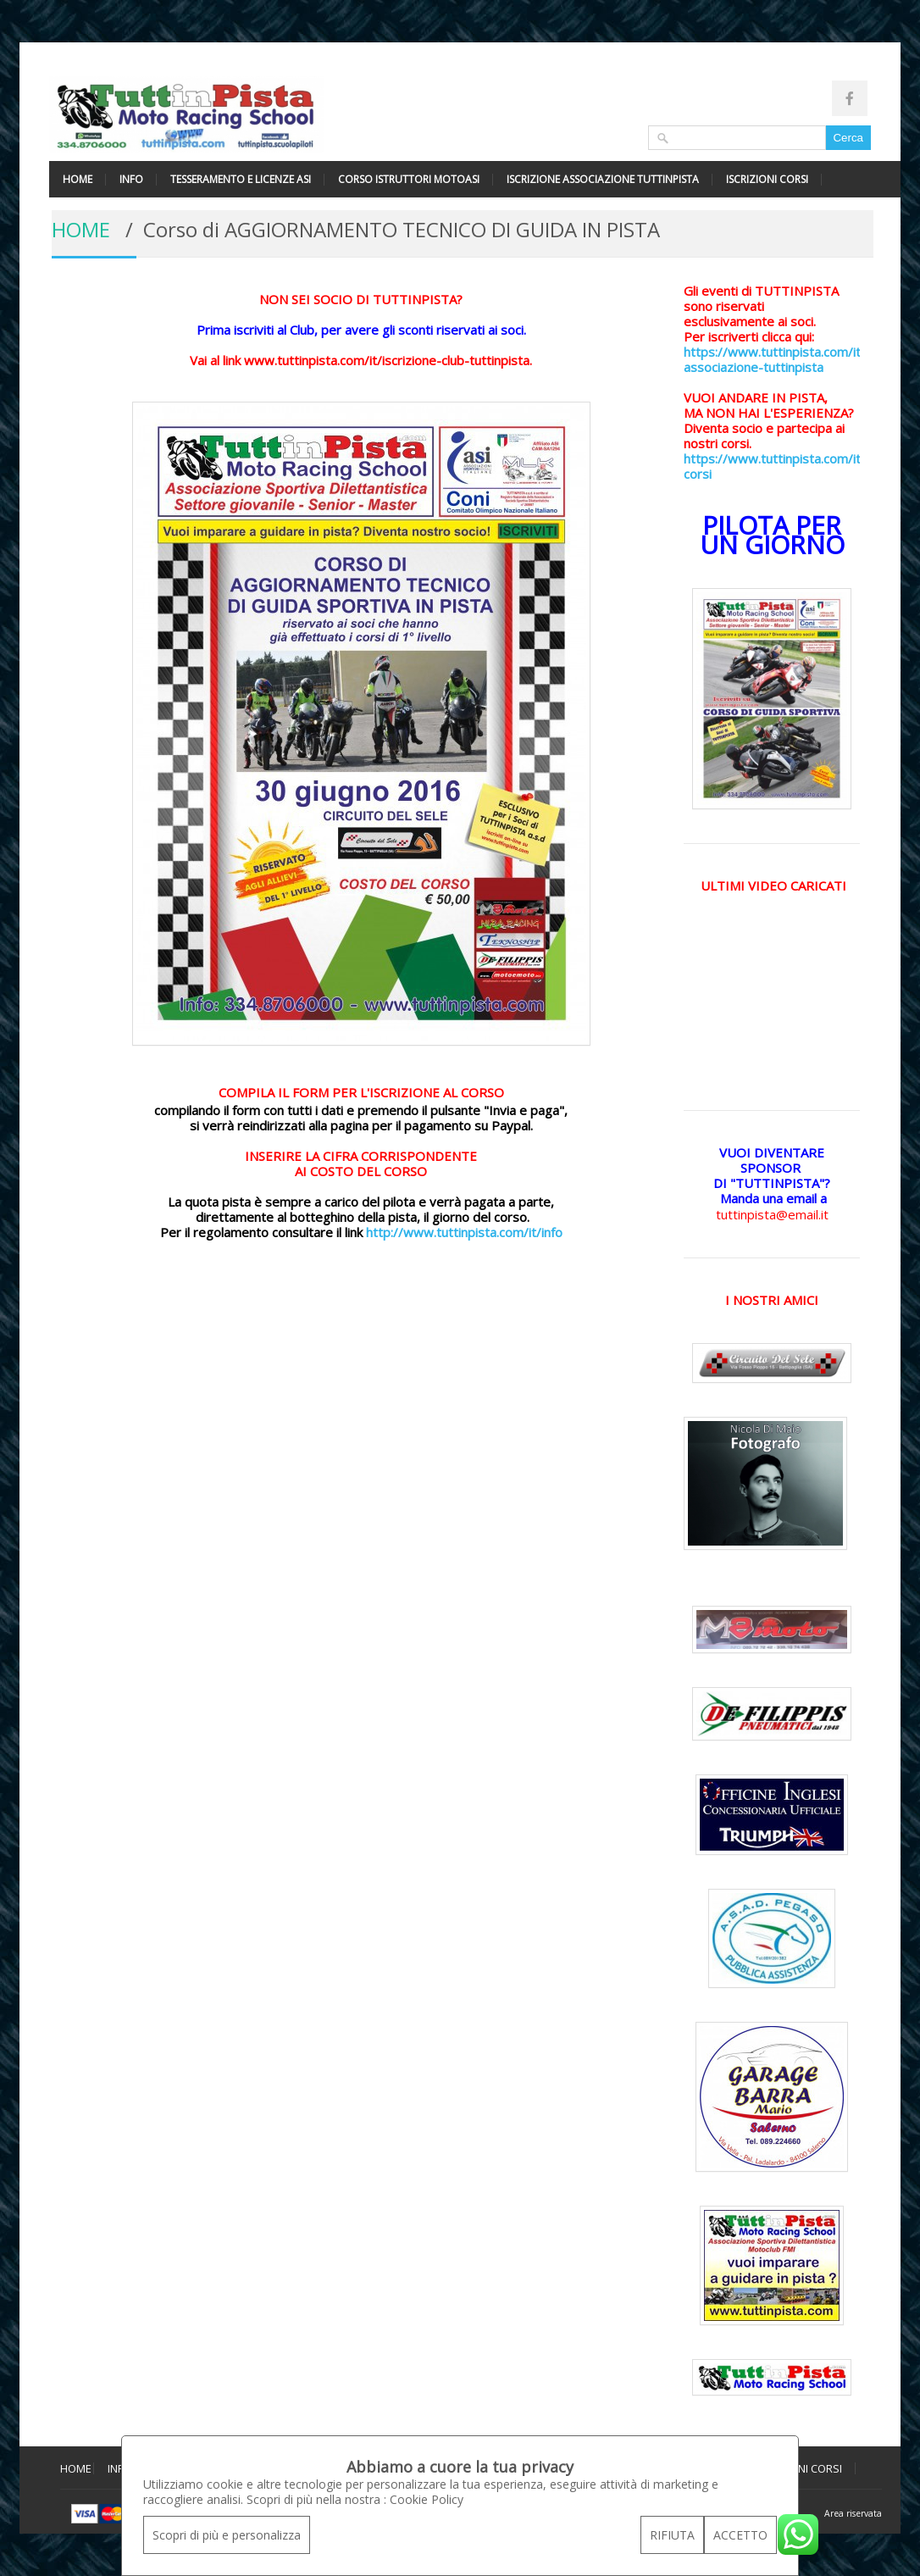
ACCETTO (740, 2535)
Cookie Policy (426, 2499)
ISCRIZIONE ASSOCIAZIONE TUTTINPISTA (603, 179)
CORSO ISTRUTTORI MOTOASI (408, 179)
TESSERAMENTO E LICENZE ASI (240, 179)
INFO (131, 179)
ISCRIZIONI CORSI (767, 179)
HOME (77, 179)
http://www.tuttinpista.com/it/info (464, 1232)
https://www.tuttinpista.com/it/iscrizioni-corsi (802, 466)
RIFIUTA (672, 2535)
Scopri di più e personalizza (226, 2535)
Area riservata (853, 2513)
